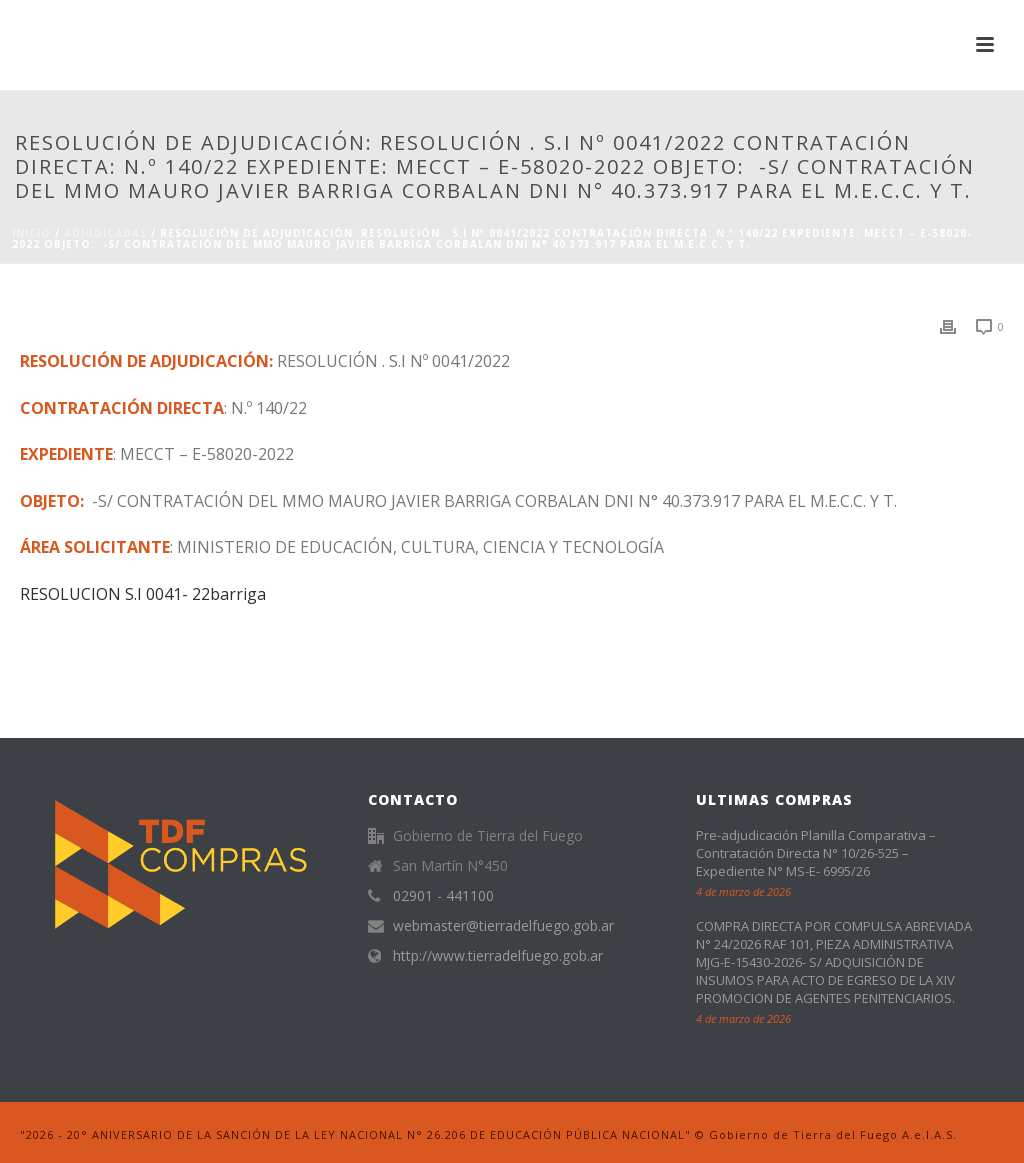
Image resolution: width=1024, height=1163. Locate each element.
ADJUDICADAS (105, 233)
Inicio (31, 233)
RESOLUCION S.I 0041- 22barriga (143, 594)
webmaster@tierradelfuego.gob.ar (503, 926)
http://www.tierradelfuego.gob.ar (498, 956)
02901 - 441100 (443, 896)
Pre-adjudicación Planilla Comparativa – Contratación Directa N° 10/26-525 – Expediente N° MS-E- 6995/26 (816, 853)
